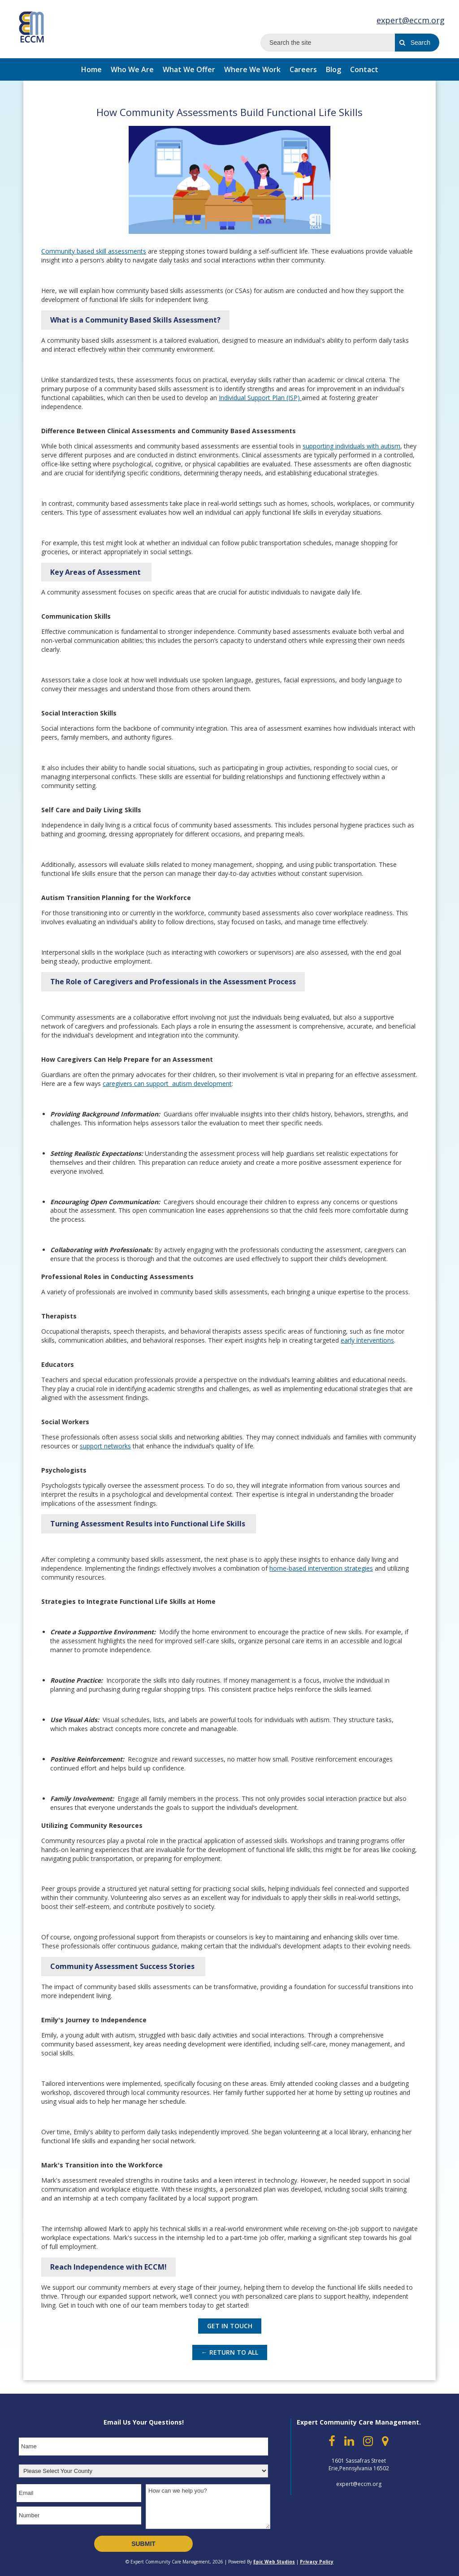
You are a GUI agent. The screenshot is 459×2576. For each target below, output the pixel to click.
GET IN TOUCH (229, 2326)
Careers (303, 69)
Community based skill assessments (93, 251)
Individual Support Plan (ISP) (260, 397)
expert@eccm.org (411, 20)
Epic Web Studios (274, 2562)
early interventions (367, 1340)
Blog (333, 69)
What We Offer (189, 69)
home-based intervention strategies (321, 1568)
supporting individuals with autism (351, 446)
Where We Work (252, 69)
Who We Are (132, 69)
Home (91, 69)
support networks (105, 1446)
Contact (364, 69)
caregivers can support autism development (167, 1083)
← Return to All (229, 2352)
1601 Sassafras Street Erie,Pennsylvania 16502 (359, 2464)
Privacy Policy (316, 2562)
